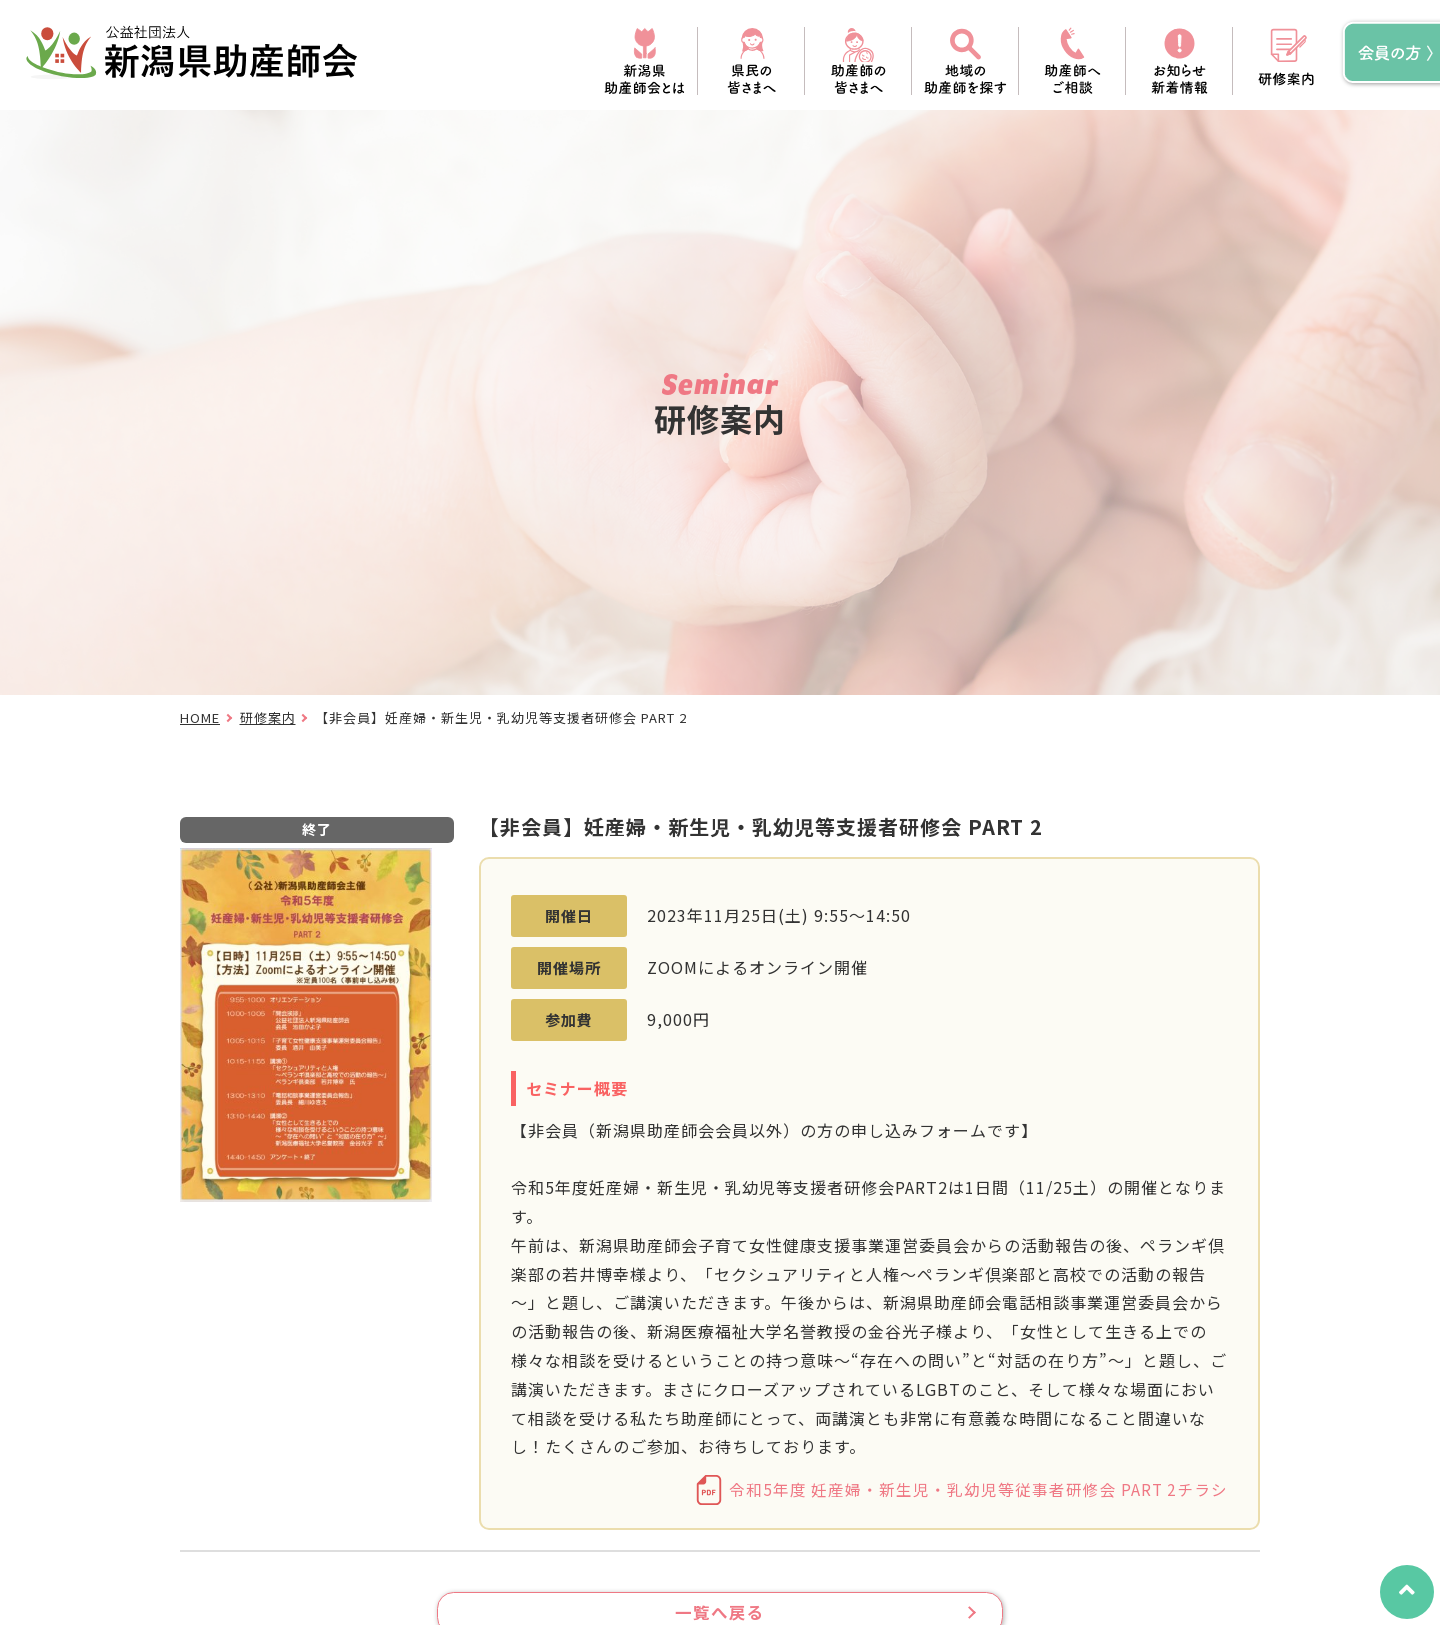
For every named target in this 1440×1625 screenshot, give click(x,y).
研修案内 (268, 717)
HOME (200, 717)
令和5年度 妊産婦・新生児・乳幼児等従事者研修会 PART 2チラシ (976, 1490)
